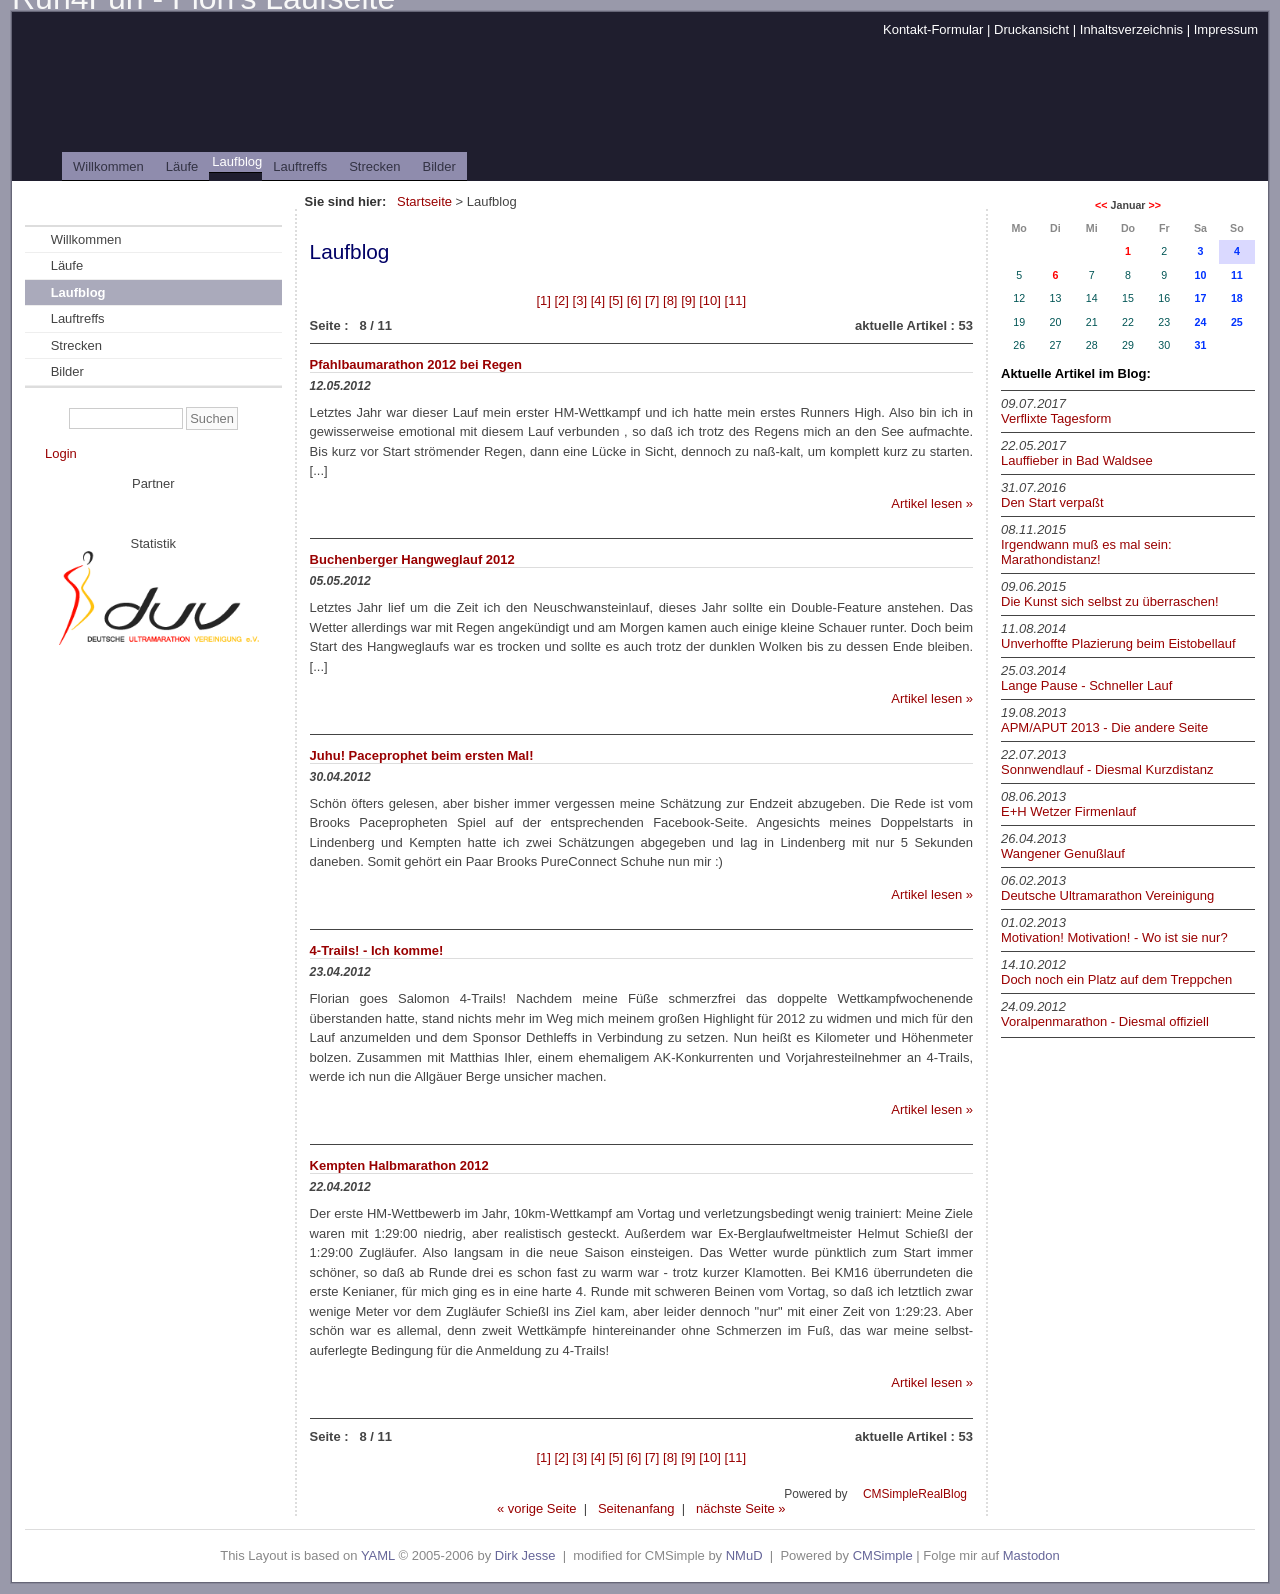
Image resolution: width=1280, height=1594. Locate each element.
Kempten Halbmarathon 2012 (399, 1165)
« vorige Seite (537, 1508)
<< (1101, 205)
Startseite (424, 201)
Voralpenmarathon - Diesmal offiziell (1105, 1021)
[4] (598, 300)
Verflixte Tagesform (1056, 418)
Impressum (1226, 29)
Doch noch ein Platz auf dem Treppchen (1116, 979)
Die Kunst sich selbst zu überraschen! (1110, 601)
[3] (580, 300)
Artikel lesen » (932, 503)
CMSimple (883, 1555)
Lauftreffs (300, 166)
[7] (652, 300)
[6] (634, 300)
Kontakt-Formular (933, 29)
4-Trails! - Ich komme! (377, 950)
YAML (378, 1555)
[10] (710, 300)
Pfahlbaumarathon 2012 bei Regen (416, 364)
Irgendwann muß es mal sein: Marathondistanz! (1086, 552)
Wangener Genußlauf (1063, 853)
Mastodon (1031, 1555)
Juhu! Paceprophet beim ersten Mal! (422, 755)
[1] (543, 300)
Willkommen (108, 166)
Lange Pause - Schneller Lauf (1086, 685)
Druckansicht (1031, 29)
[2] (561, 300)
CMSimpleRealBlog (915, 1494)
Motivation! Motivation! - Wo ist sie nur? (1114, 937)
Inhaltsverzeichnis (1131, 29)
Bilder (439, 166)
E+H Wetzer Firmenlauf (1068, 811)
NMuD (744, 1555)
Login (61, 453)
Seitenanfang (636, 1508)
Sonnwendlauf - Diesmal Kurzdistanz (1107, 769)
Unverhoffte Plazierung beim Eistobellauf (1118, 643)
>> (1154, 205)
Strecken (374, 166)
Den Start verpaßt (1052, 502)
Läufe (182, 166)
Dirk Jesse (525, 1555)
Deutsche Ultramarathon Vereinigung (1107, 895)
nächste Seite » (741, 1508)
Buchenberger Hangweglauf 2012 (412, 559)
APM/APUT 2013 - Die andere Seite (1104, 727)
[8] (670, 300)
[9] (688, 300)
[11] (736, 300)
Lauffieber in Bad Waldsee (1077, 460)
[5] (616, 300)
